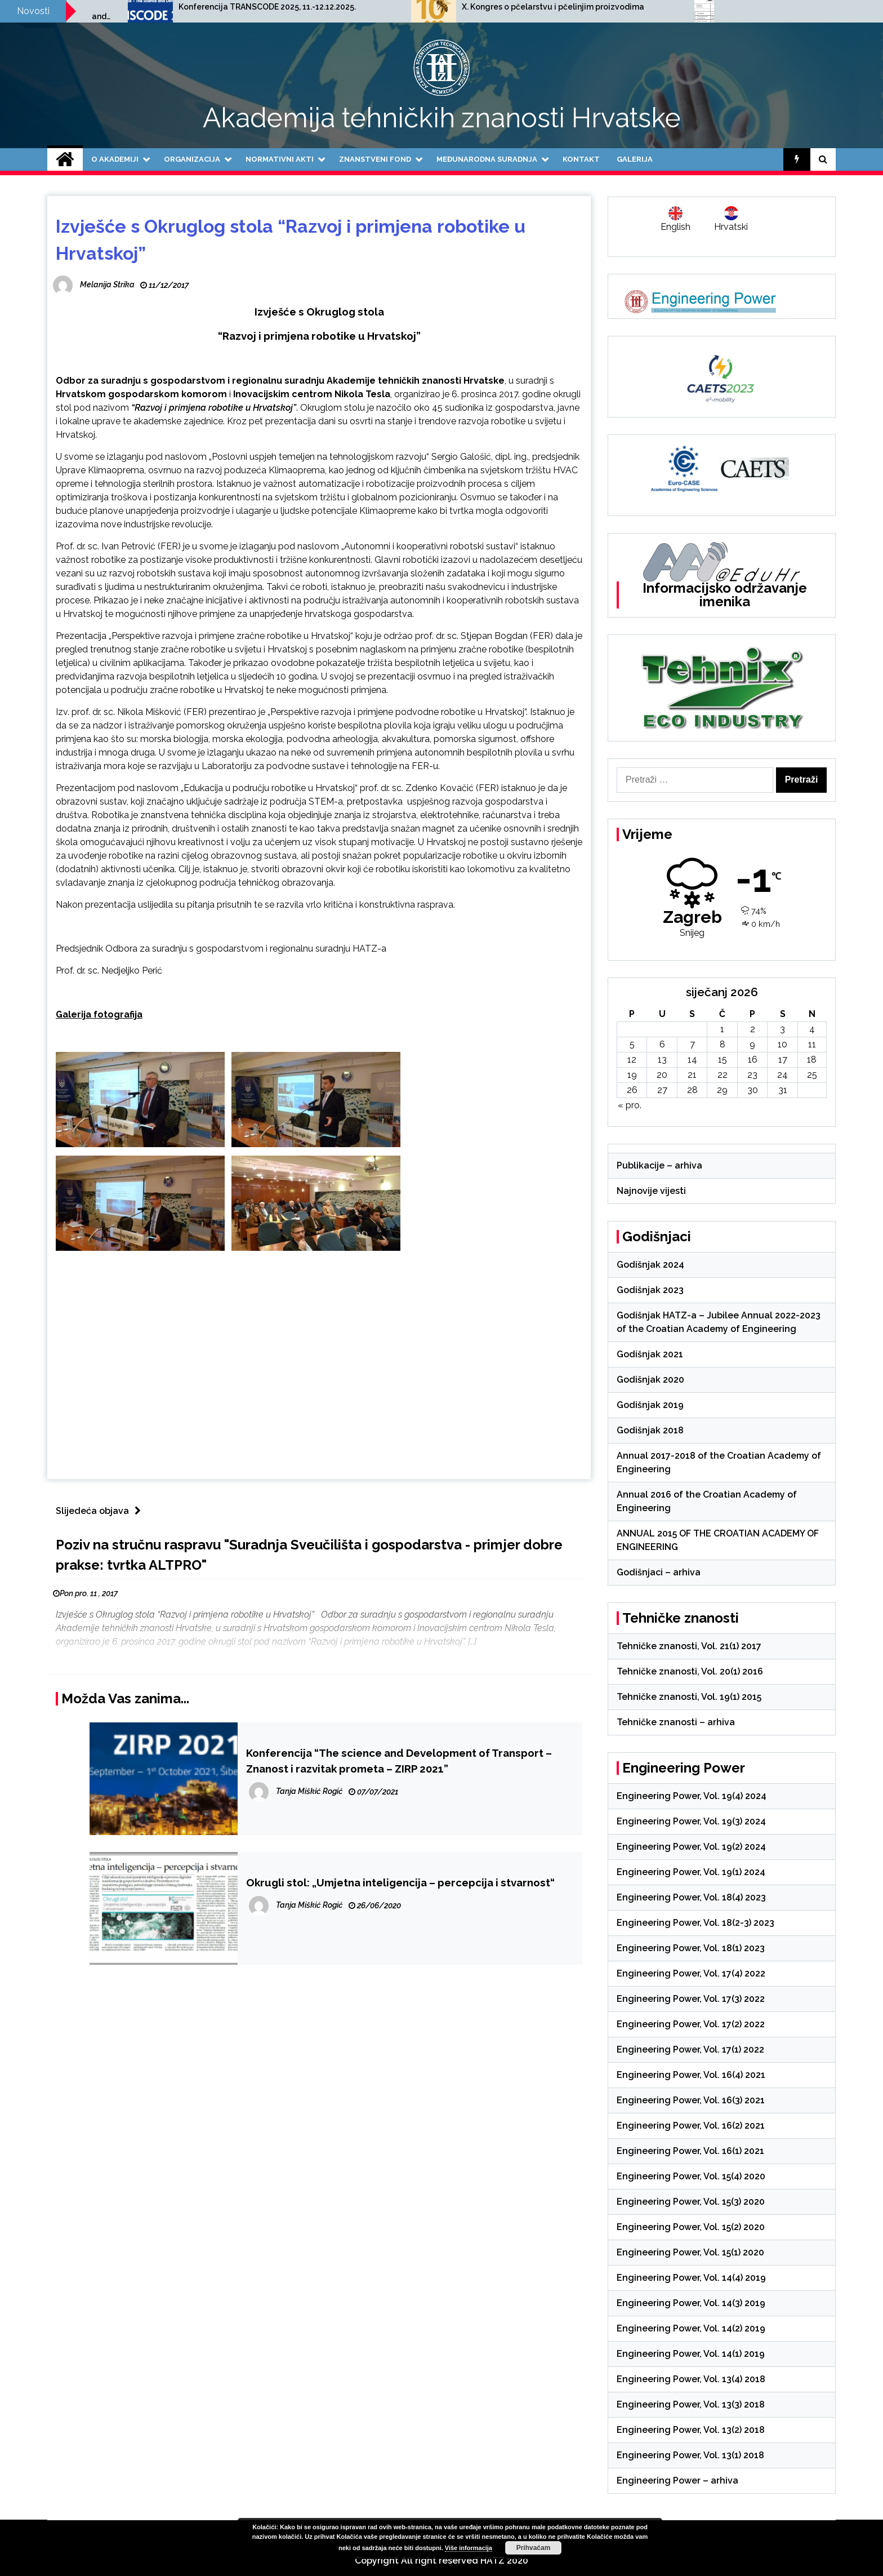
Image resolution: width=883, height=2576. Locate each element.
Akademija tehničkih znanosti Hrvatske (442, 118)
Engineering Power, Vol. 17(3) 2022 (691, 1998)
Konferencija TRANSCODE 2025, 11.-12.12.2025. (470, 6)
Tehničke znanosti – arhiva (676, 1722)
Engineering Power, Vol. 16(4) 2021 (691, 2074)
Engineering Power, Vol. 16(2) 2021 (691, 2125)
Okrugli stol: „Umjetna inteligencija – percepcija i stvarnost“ (400, 1882)
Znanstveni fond (375, 159)
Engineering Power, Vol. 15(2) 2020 (691, 2227)
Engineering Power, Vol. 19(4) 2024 (691, 1796)
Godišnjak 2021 (650, 1354)
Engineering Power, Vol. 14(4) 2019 (691, 2277)
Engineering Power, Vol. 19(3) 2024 (691, 1821)
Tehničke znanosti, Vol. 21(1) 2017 (689, 1646)
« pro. (629, 1105)
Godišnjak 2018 (650, 1430)
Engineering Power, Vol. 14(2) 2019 (691, 2328)
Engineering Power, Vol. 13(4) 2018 (691, 2379)
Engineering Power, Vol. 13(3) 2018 (691, 2404)
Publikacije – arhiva (659, 1165)
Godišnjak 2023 (650, 1290)
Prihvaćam (533, 2548)
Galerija (635, 159)
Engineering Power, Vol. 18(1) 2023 (691, 1948)
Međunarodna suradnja (486, 159)
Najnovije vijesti (651, 1190)
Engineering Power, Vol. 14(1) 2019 (691, 2353)
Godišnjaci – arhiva (659, 1572)
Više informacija (468, 2547)
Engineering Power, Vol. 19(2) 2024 (691, 1846)
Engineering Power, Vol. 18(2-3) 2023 (695, 1922)
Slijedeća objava (101, 1510)
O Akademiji (115, 159)
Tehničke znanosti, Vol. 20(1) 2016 (690, 1671)
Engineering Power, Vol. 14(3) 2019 (691, 2303)
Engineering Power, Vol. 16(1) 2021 (690, 2151)
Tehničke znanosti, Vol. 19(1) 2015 (689, 1696)
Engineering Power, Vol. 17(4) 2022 (691, 1973)
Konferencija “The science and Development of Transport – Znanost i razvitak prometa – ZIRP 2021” (399, 1761)
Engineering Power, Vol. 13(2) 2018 (691, 2429)
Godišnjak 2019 (650, 1405)
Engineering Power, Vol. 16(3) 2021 (691, 2100)
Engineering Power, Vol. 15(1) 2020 (690, 2252)
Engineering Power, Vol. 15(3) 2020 (691, 2201)
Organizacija (192, 159)
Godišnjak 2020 (650, 1379)
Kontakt (581, 159)
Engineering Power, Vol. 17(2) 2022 (691, 2024)
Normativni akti (280, 159)
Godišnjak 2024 (650, 1264)
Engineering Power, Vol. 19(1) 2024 (691, 1872)
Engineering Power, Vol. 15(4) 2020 (691, 2176)
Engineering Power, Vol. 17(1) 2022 (690, 2049)
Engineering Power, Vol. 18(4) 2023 (691, 1897)
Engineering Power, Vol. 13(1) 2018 (690, 2455)
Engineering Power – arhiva (677, 2480)
